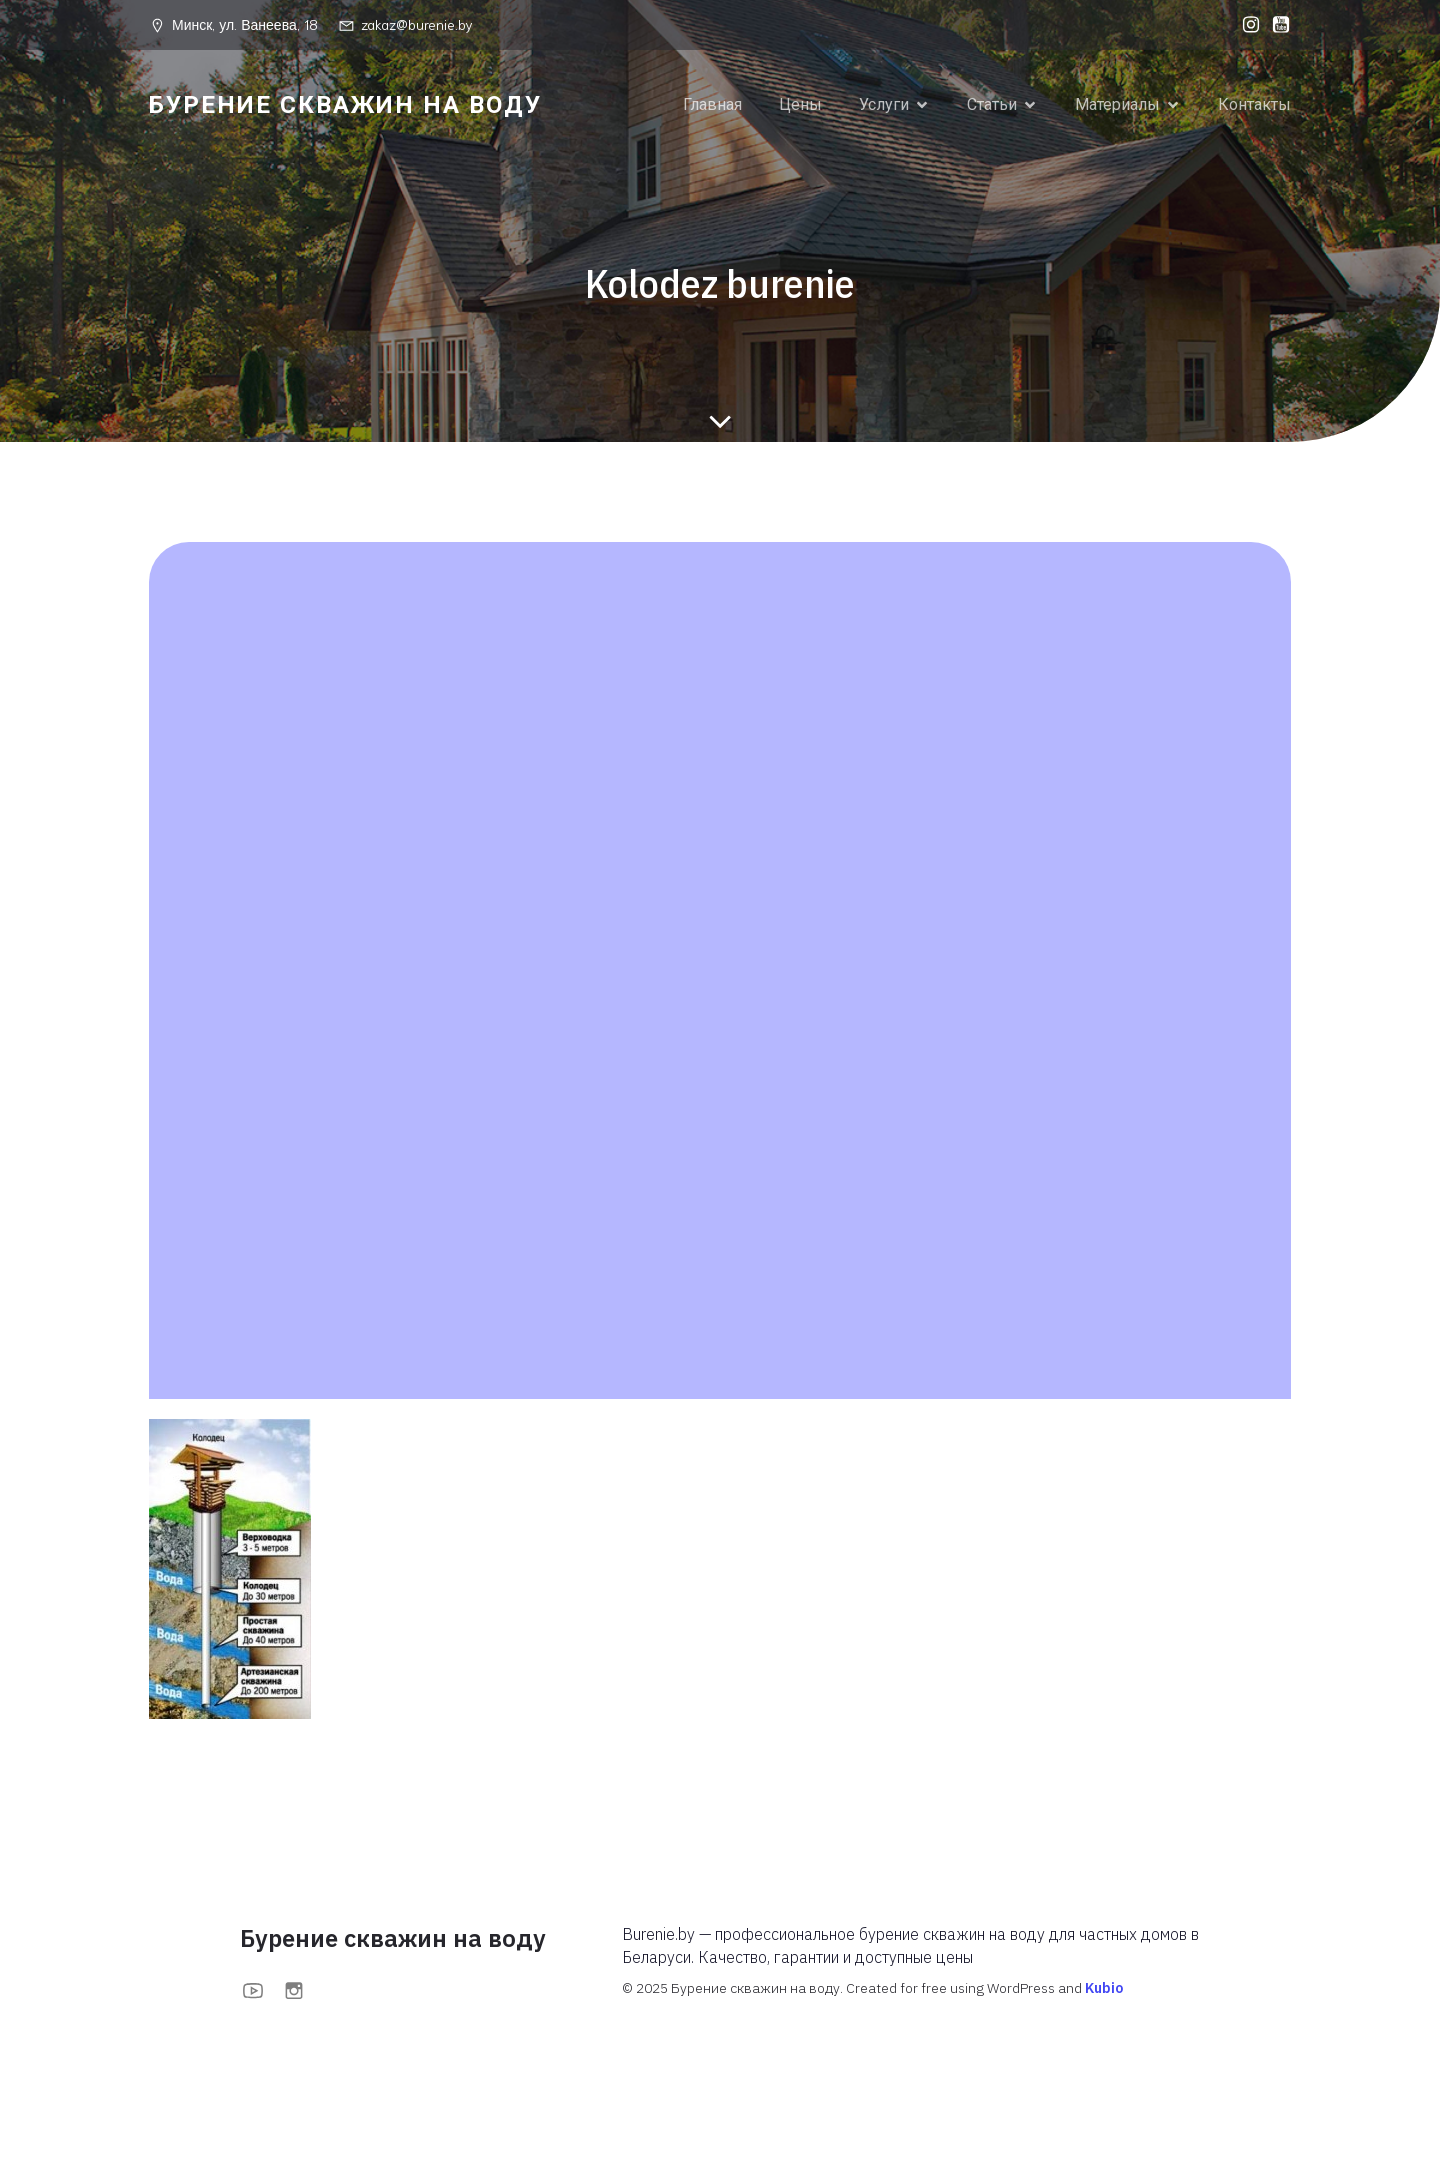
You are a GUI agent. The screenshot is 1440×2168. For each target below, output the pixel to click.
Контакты (1254, 104)
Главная (712, 104)
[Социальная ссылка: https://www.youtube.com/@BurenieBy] (1276, 25)
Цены (800, 104)
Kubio (1104, 1988)
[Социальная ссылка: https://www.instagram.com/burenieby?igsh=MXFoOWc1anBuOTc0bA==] (1246, 25)
